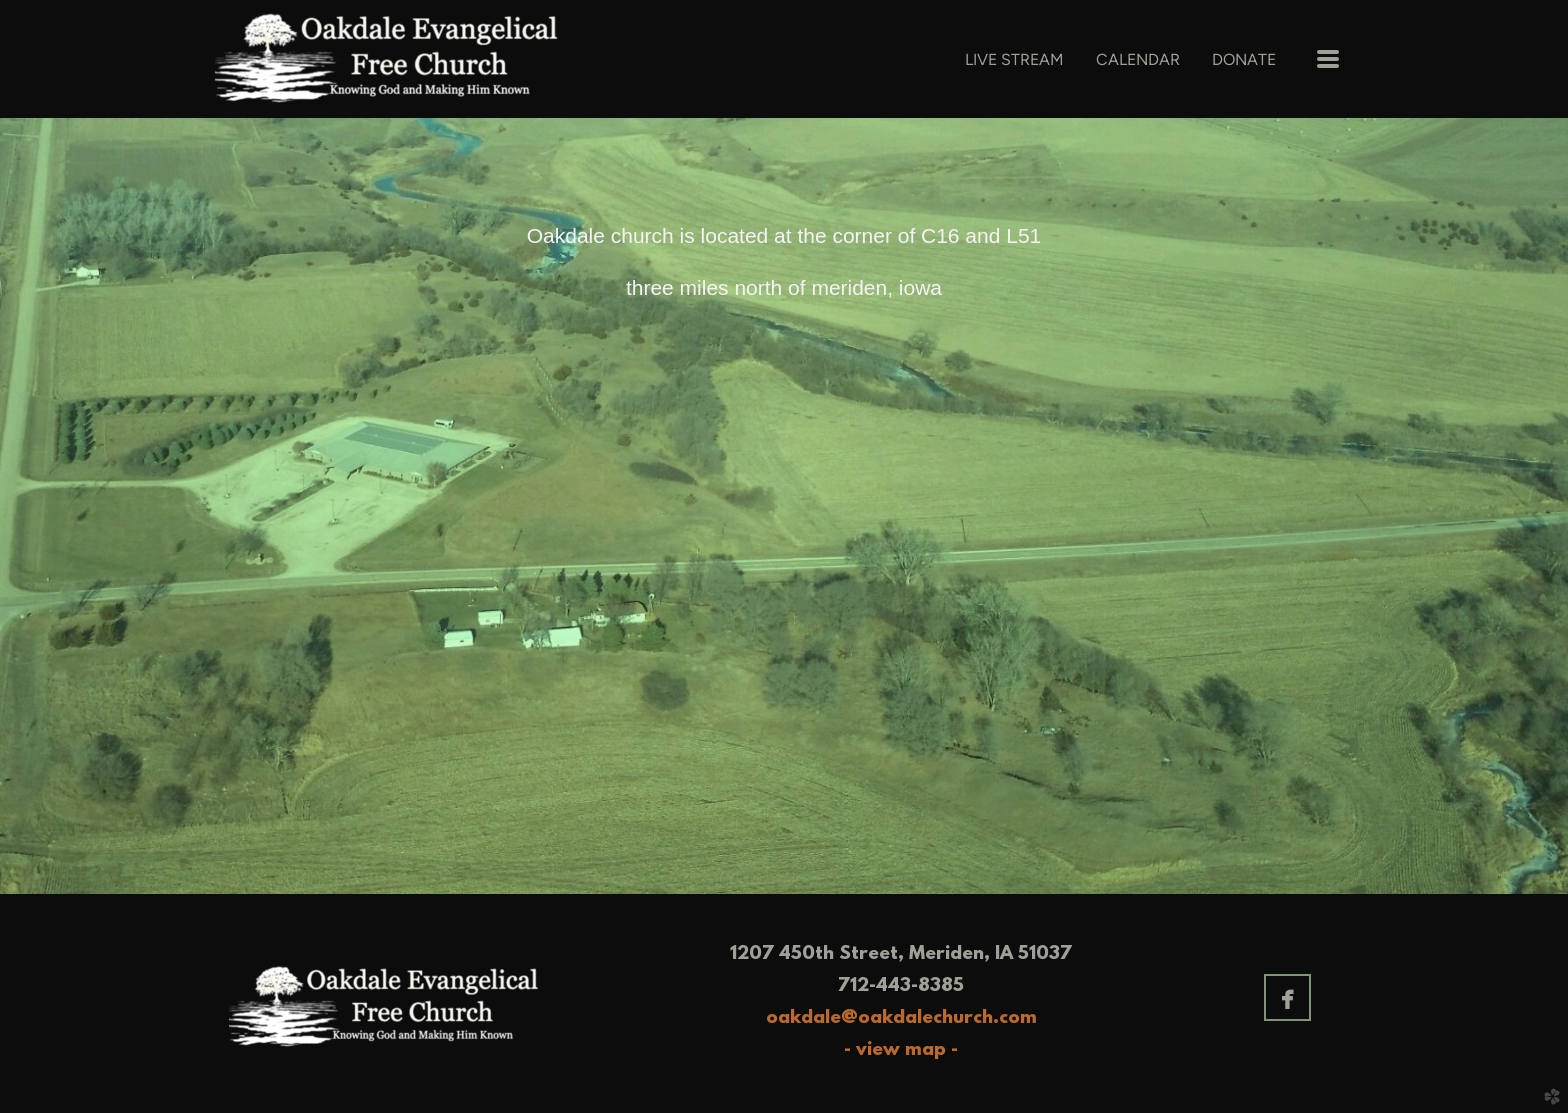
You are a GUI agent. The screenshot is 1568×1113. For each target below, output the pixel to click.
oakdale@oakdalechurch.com (901, 1018)
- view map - (901, 1050)
